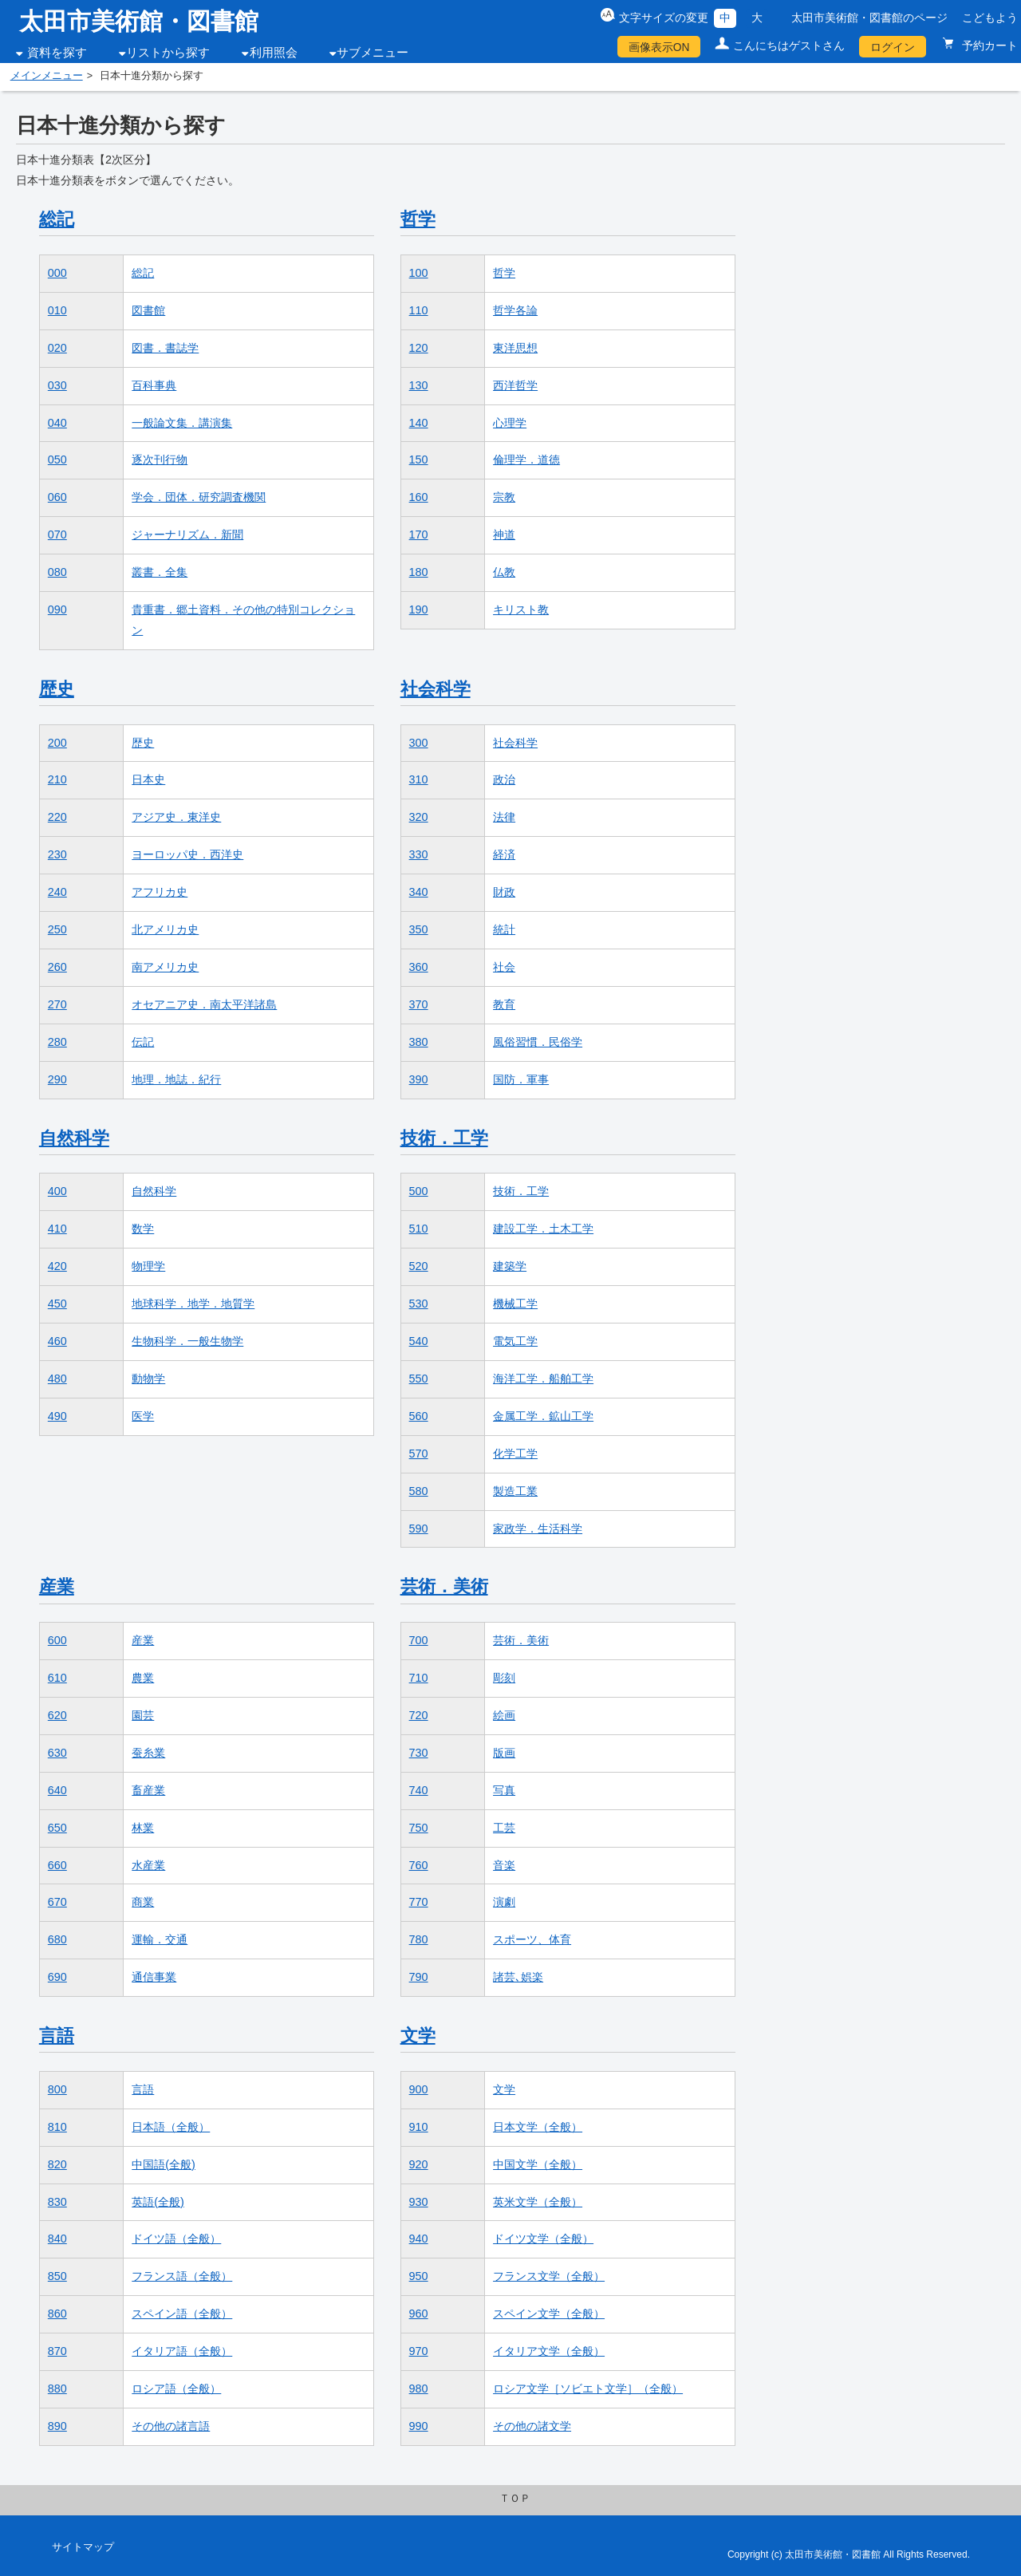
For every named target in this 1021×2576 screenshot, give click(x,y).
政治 (504, 779)
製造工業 (515, 1491)
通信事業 (154, 1976)
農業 (143, 1677)
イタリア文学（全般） (549, 2351)
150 (418, 459)
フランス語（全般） (182, 2276)
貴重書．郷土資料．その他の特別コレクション (243, 620)
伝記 (143, 1042)
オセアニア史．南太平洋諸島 (204, 1004)
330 (418, 854)
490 (57, 1416)
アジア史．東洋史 (176, 817)
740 (418, 1790)
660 (57, 1865)
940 (418, 2238)
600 (57, 1640)
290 (57, 1079)
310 (418, 779)
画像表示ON (659, 47)
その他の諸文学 (532, 2426)
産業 (56, 1586)
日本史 (148, 779)
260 (57, 967)
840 (57, 2238)
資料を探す (57, 52)
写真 (504, 1790)
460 (57, 1341)
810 (57, 2126)
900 (418, 2089)
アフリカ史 (159, 892)
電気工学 (515, 1341)
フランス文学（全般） (549, 2276)
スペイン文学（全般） (549, 2313)
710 (418, 1677)
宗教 (504, 497)
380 (418, 1042)
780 (418, 1939)
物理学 (148, 1266)
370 (418, 1004)
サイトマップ (83, 2547)
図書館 (148, 310)
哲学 (418, 219)
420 (57, 1266)
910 (418, 2126)
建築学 (509, 1266)
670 (57, 1902)
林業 (143, 1827)
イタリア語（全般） (182, 2351)
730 (418, 1752)
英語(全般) (158, 2201)
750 (418, 1827)
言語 (56, 2035)
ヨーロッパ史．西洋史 (187, 854)
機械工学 (515, 1303)
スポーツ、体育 (532, 1939)
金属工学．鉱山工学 (543, 1416)
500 (418, 1191)
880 (57, 2388)
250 (57, 929)
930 (418, 2201)
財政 (504, 892)
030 (57, 385)
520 (418, 1266)
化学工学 (515, 1453)
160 (418, 497)
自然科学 (74, 1138)
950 (418, 2276)
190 (418, 609)
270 (57, 1004)
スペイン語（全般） (182, 2313)
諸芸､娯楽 (518, 1976)
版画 (504, 1752)
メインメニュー (46, 75)
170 (418, 534)
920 (418, 2164)
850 (57, 2276)
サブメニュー (372, 52)
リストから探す (168, 52)
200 (57, 742)
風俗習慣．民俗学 (537, 1042)
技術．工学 (444, 1138)
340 (418, 892)
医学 (143, 1416)
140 (418, 422)
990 (418, 2426)
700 (418, 1640)
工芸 (504, 1827)
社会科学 (435, 689)
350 (418, 929)
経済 (504, 854)
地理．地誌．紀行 (176, 1079)
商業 (143, 1902)
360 (418, 967)
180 (418, 572)
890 (57, 2426)
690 (57, 1976)
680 (57, 1939)
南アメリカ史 (165, 967)
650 (57, 1827)
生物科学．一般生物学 (187, 1341)
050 (57, 459)
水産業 (148, 1865)
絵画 (504, 1715)
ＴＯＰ (514, 2498)
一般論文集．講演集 (182, 422)
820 (57, 2164)
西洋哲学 (515, 385)
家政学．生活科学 (537, 1528)
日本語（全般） (171, 2126)
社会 (504, 967)
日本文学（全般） (537, 2126)
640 (57, 1790)
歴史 (56, 689)
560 (418, 1416)
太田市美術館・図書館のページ (869, 17)
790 (418, 1976)
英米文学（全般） (537, 2201)
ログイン (892, 47)
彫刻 (504, 1677)
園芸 (143, 1715)
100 (418, 272)
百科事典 (154, 385)
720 (418, 1715)
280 (57, 1042)
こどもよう (990, 17)
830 (57, 2201)
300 (418, 742)
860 (57, 2313)
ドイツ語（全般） (176, 2238)
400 (57, 1191)
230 (57, 854)
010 (57, 310)
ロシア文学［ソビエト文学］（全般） (588, 2388)
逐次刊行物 (159, 459)
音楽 (504, 1865)
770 (418, 1902)
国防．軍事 (521, 1079)
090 (57, 609)
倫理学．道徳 (526, 459)
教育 (504, 1004)
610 (57, 1677)
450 (57, 1303)
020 (57, 347)
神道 (504, 534)
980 (418, 2388)
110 (418, 310)
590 (418, 1528)
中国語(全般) (163, 2164)
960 (418, 2313)
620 (57, 1715)
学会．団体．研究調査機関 (199, 497)
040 (57, 422)
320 (418, 817)
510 (418, 1228)
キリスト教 (521, 609)
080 (57, 572)
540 (418, 1341)
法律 (504, 817)
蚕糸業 (148, 1752)
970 (418, 2351)
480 (57, 1378)
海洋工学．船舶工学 (543, 1378)
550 (418, 1378)
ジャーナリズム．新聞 (187, 534)
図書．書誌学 (165, 347)
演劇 (504, 1902)
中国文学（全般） (537, 2164)
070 (57, 534)
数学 (143, 1228)
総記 (56, 219)
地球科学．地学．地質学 (193, 1303)
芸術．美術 (444, 1586)
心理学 (509, 422)
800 (57, 2089)
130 (418, 385)
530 (418, 1303)
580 (418, 1491)
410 (57, 1228)
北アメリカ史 (165, 929)
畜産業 (148, 1790)
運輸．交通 (159, 1939)
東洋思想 (515, 347)
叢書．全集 (159, 572)
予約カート (988, 45)
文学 (418, 2035)
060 (57, 497)
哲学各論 (515, 310)
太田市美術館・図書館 (138, 21)
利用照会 (274, 52)
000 (57, 272)
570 (418, 1453)
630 (57, 1752)
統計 (504, 929)
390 (418, 1079)
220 (57, 817)
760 (418, 1865)
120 (418, 347)
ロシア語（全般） (176, 2388)
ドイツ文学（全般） (543, 2238)
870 (57, 2351)
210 (57, 779)
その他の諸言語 (171, 2426)
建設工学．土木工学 (543, 1228)
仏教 (504, 572)
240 (57, 892)
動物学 (148, 1378)
